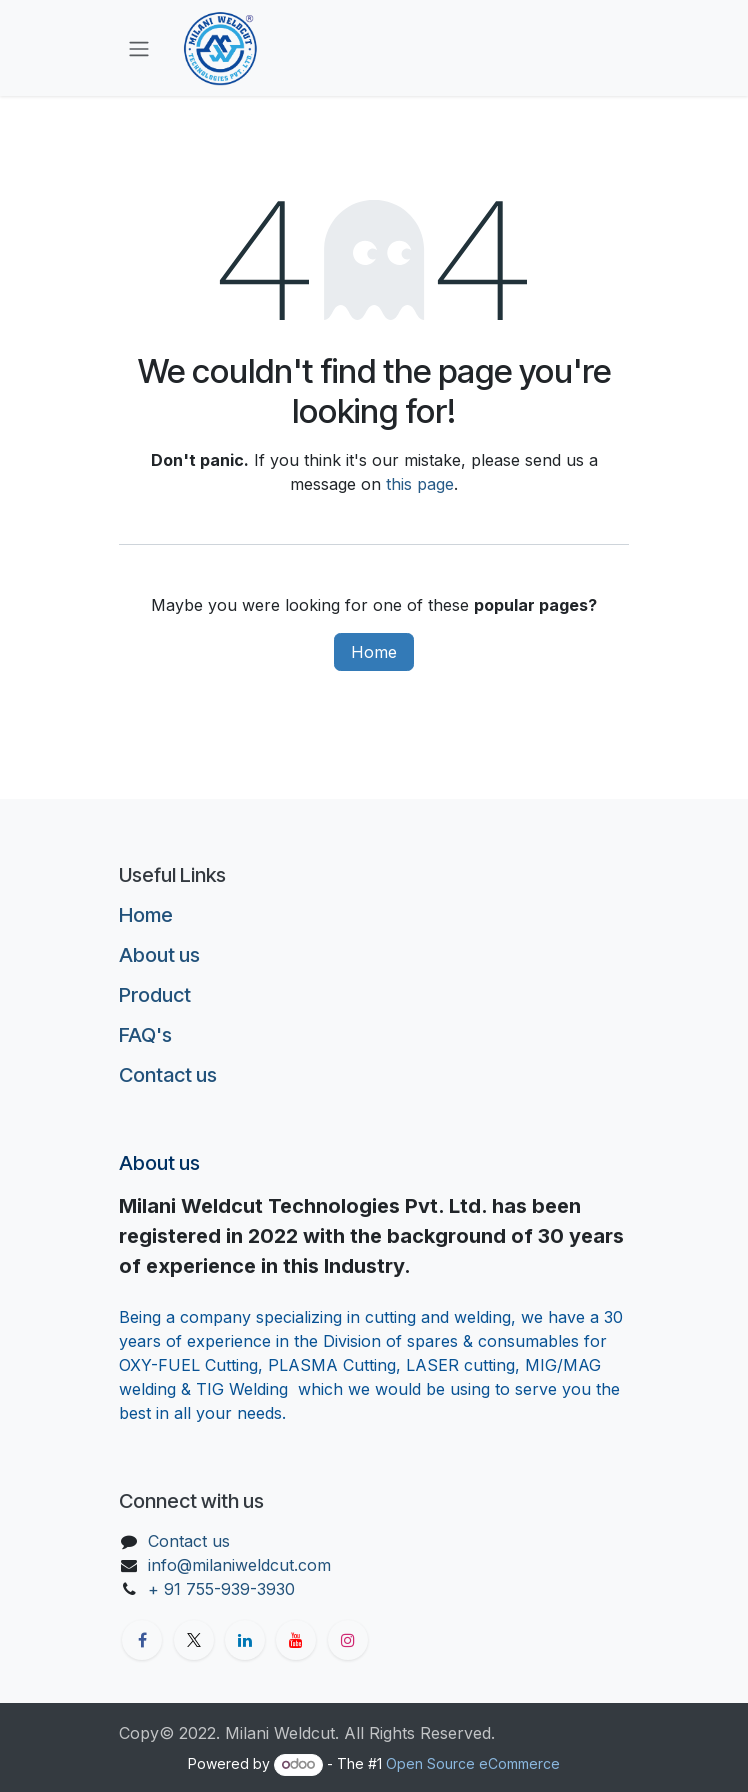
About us (159, 955)
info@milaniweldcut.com (239, 1565)
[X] (194, 1640)
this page (420, 484)
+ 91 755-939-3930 (224, 1589)
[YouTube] (296, 1640)
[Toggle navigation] (139, 48)
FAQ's (145, 1035)
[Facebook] (142, 1640)
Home (374, 652)
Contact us (168, 1075)
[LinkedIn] (245, 1640)
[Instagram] (348, 1640)
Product (155, 995)
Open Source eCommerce (473, 1763)
